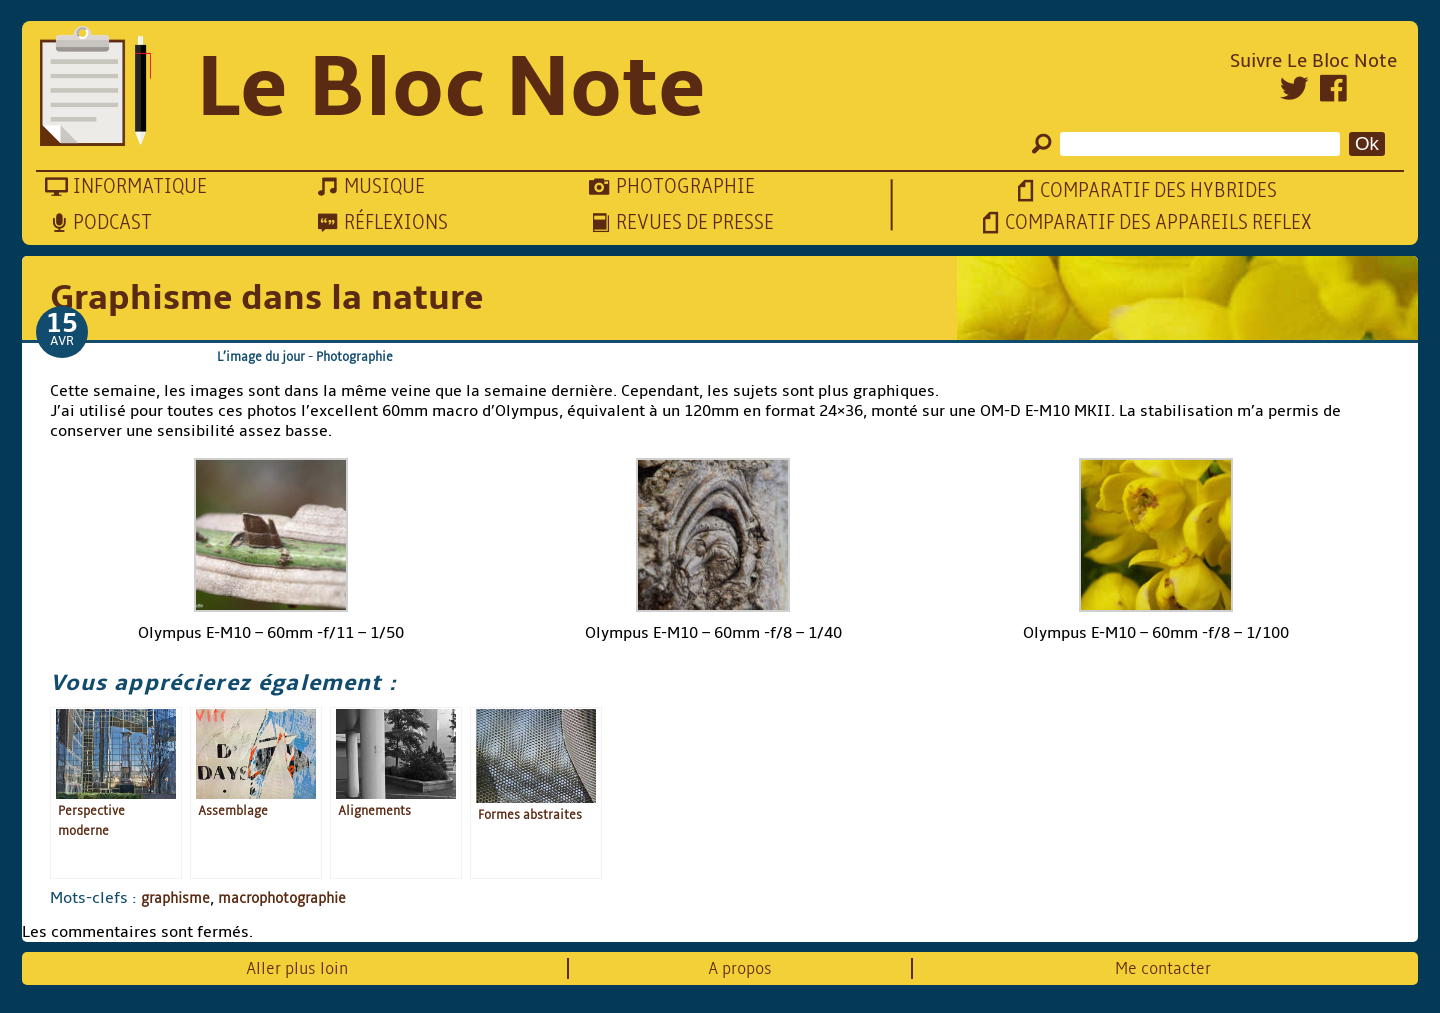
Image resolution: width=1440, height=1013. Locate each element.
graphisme (175, 898)
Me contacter (1163, 968)
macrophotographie (282, 898)
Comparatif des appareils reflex (1158, 222)
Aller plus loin (297, 968)
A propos (740, 968)
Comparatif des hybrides (1158, 190)
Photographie (354, 356)
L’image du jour (261, 356)
